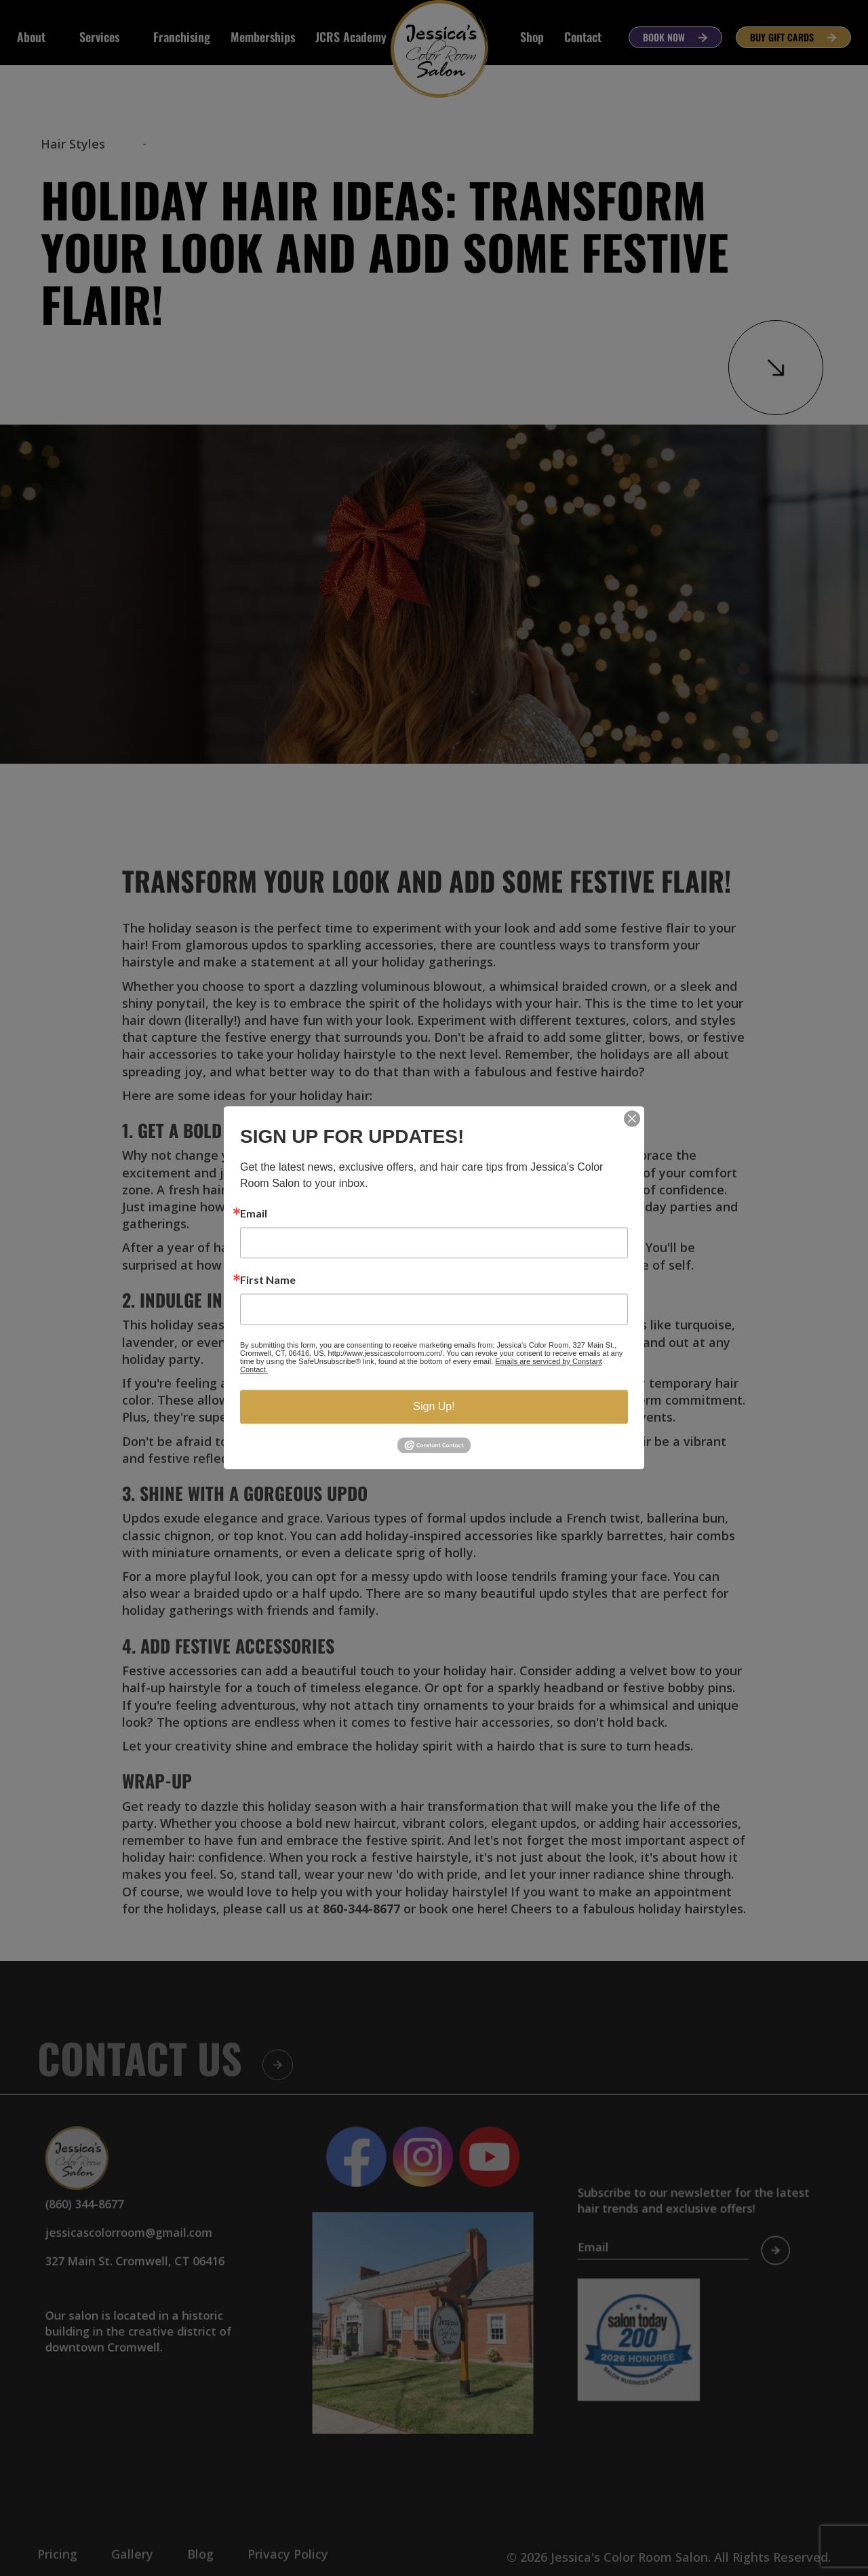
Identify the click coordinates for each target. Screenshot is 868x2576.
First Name (268, 1279)
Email (253, 1213)
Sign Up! (433, 1406)
